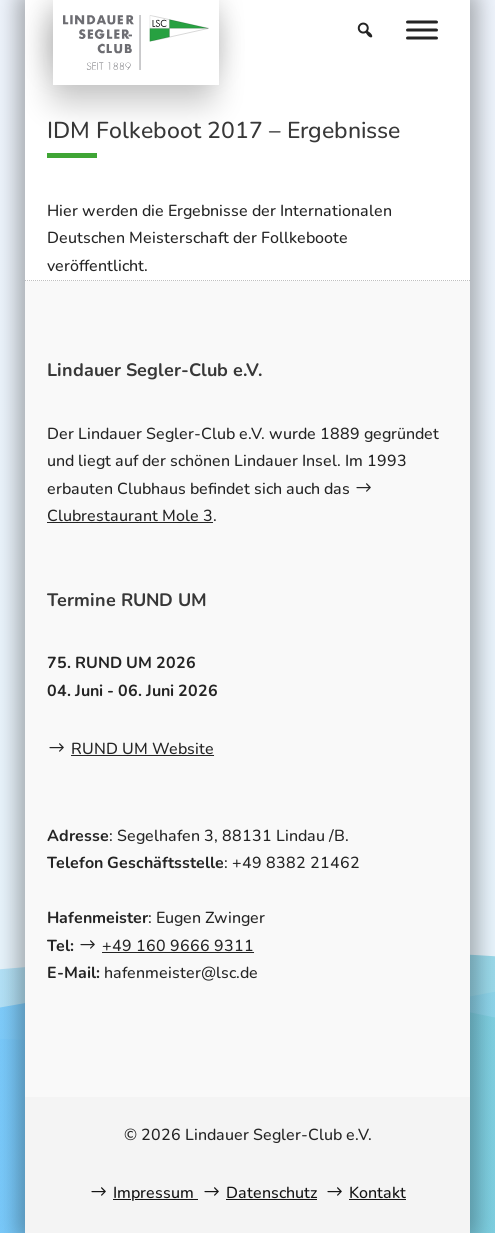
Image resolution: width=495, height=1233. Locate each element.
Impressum (155, 1193)
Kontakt (377, 1193)
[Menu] (422, 29)
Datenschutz (271, 1193)
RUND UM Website (142, 749)
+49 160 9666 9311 (178, 946)
